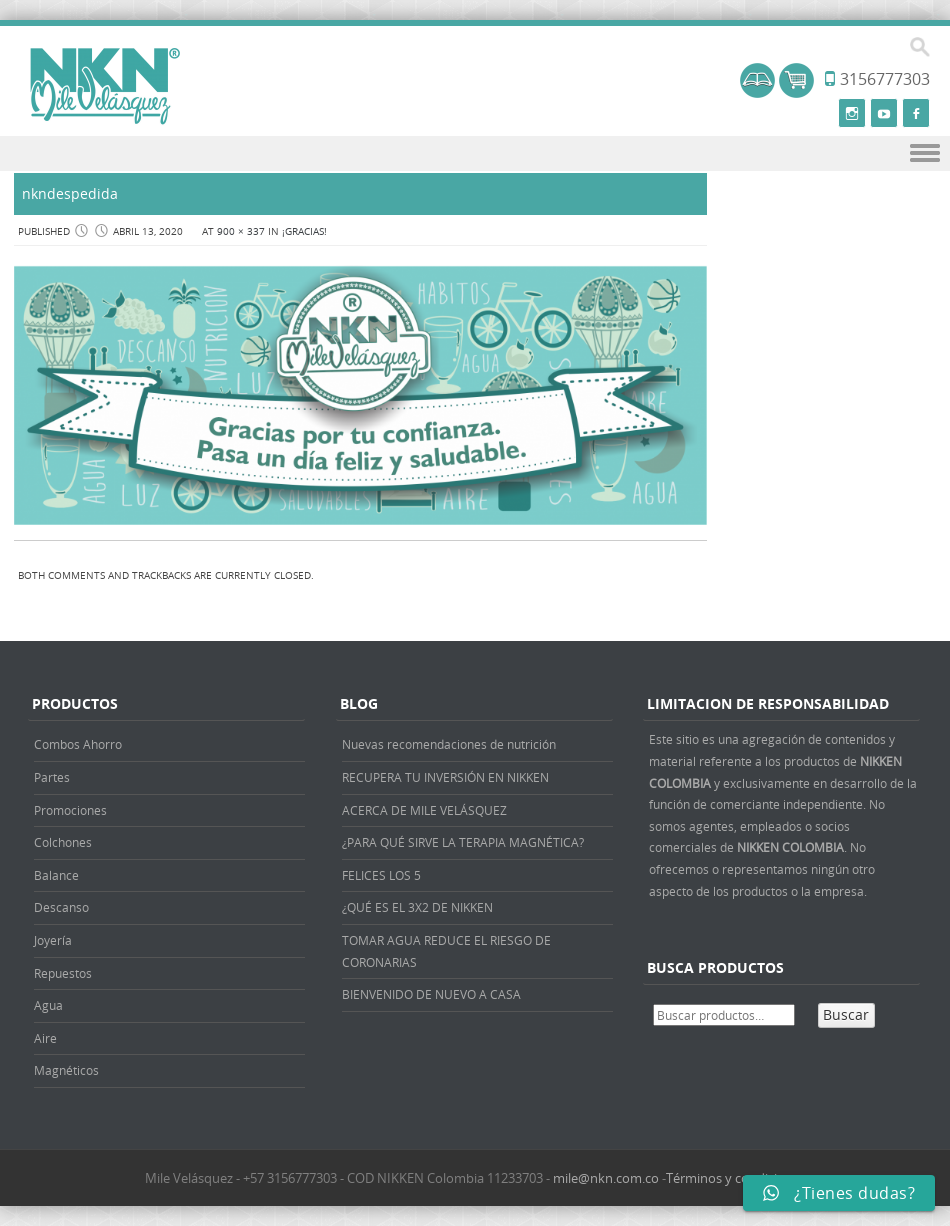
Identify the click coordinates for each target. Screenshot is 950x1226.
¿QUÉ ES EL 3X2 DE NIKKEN (417, 907)
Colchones (63, 842)
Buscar (846, 1014)
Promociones (70, 810)
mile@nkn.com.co (606, 1178)
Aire (45, 1038)
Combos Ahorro (78, 744)
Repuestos (63, 973)
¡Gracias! (304, 231)
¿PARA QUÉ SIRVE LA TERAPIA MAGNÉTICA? (463, 842)
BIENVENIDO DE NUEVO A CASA (431, 994)
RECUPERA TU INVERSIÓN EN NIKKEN (445, 777)
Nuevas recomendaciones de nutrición (449, 744)
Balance (56, 875)
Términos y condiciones (736, 1178)
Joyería (53, 940)
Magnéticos (66, 1070)
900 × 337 (241, 231)
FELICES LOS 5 (381, 875)
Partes (52, 777)
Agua (48, 1005)
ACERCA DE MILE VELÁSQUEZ (424, 810)
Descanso (61, 907)
